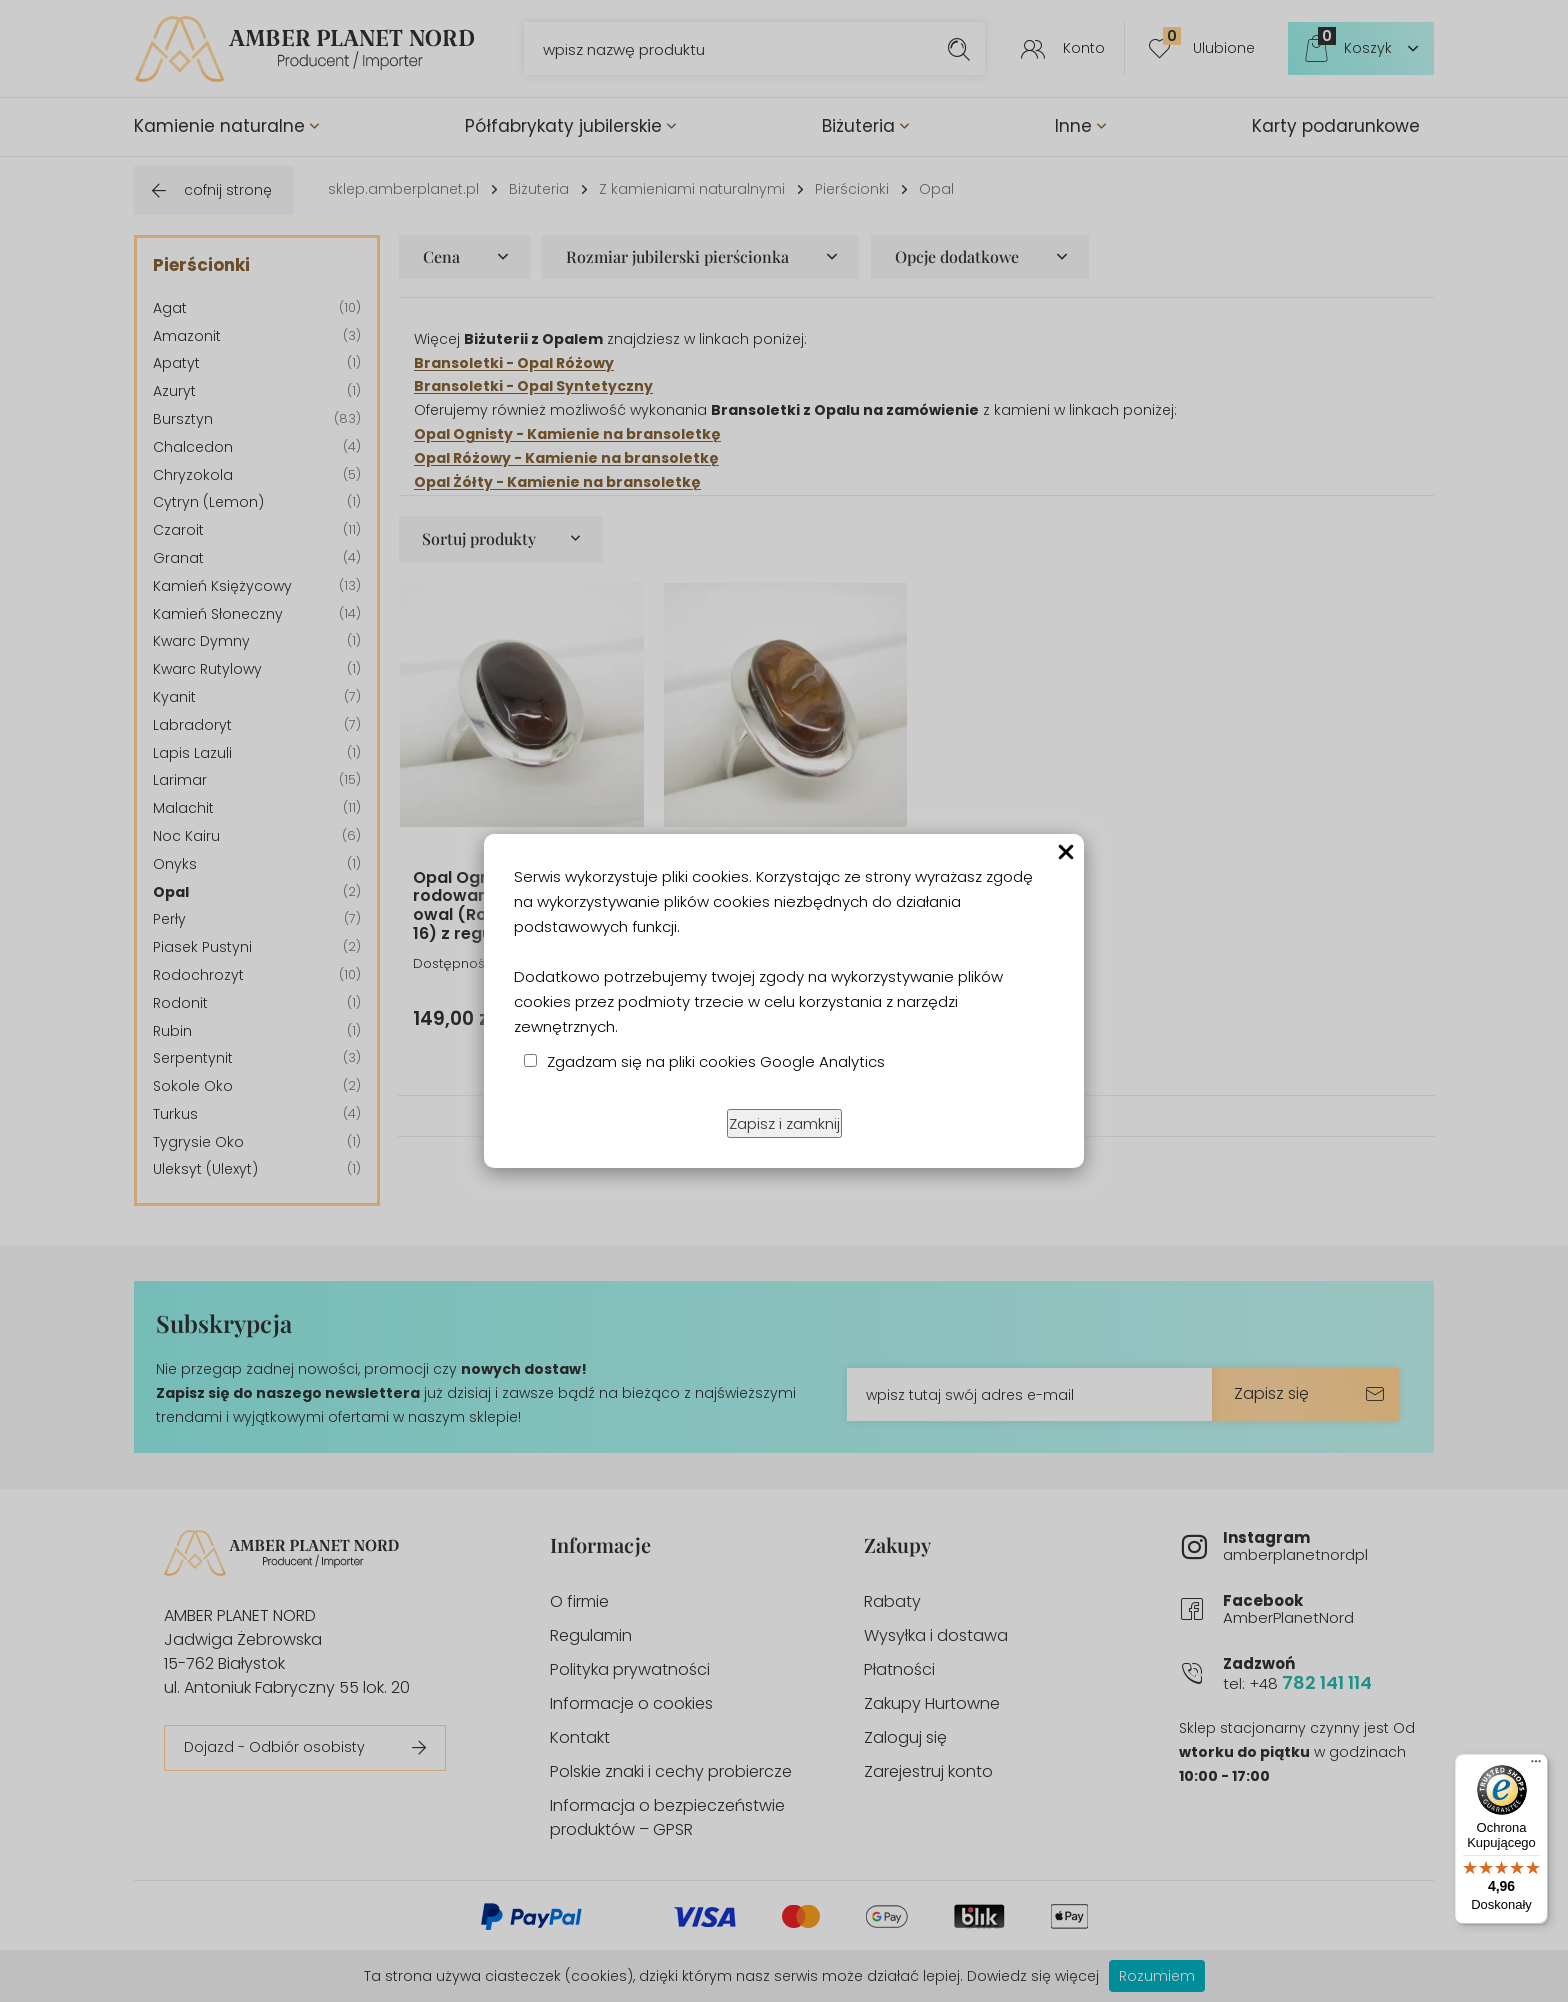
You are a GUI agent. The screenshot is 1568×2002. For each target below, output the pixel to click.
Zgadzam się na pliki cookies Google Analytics (716, 1061)
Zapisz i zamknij (784, 1123)
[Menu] (1536, 1766)
